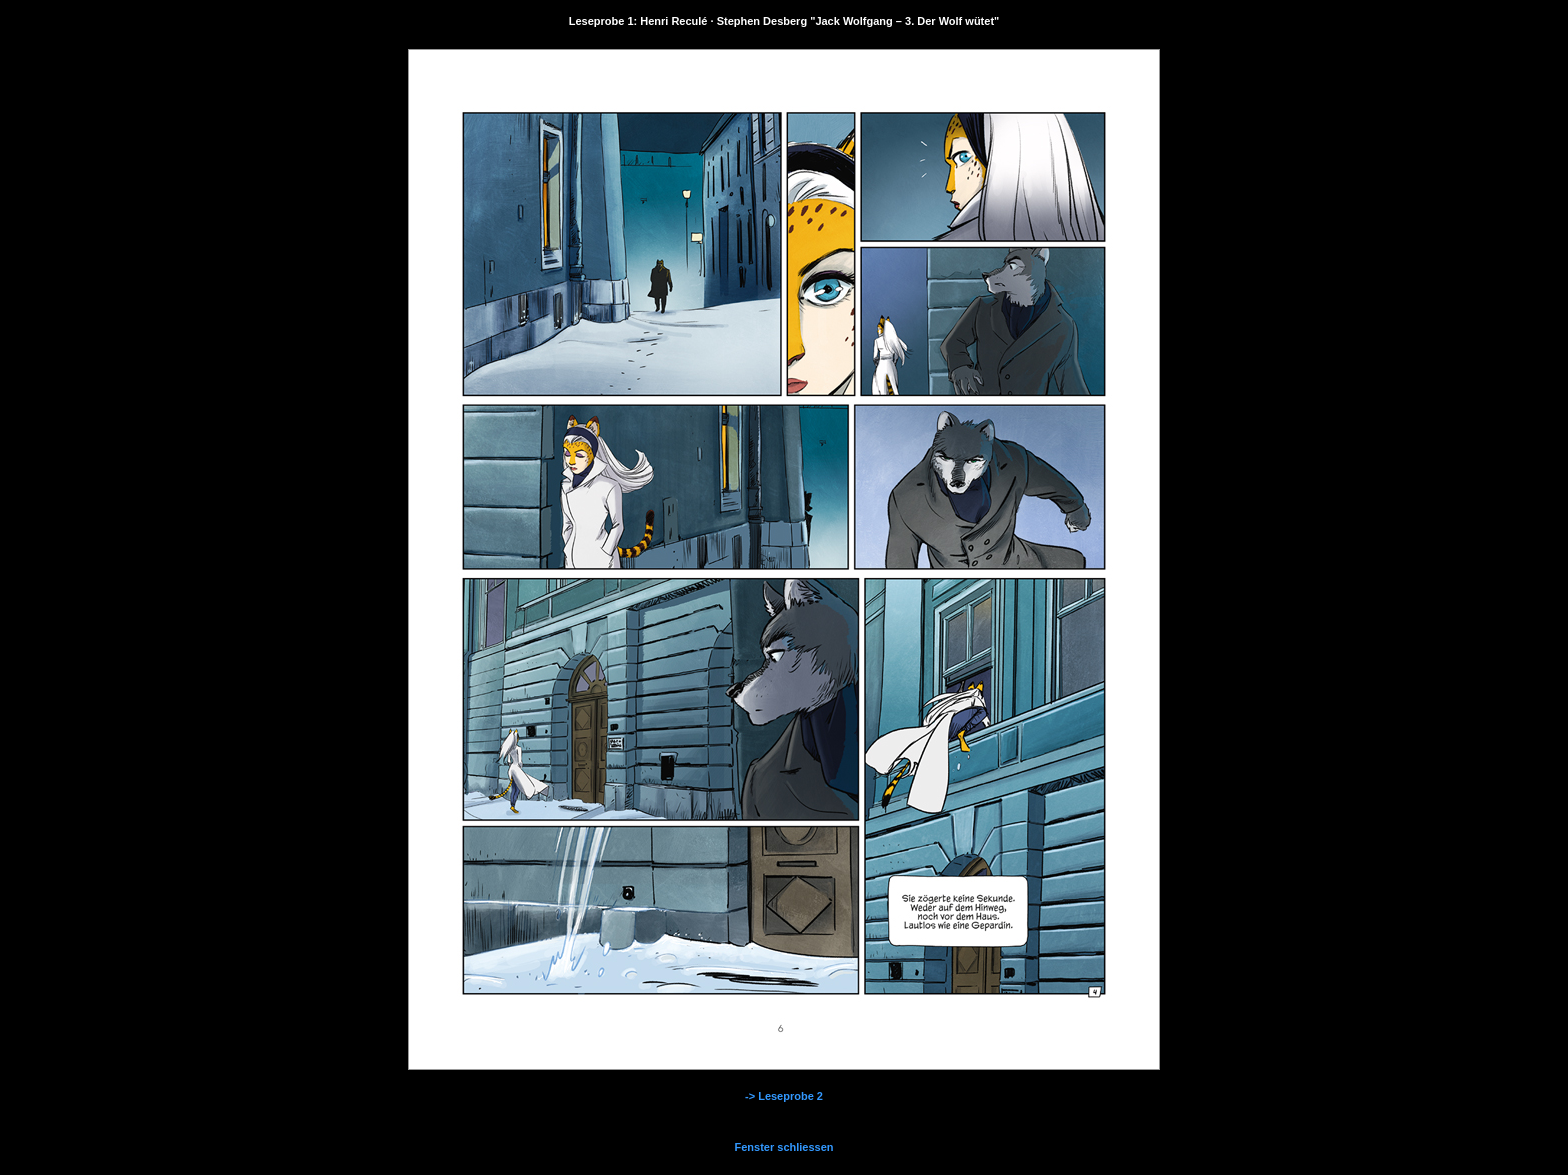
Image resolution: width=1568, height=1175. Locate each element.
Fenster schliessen (783, 1147)
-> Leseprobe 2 (784, 1096)
